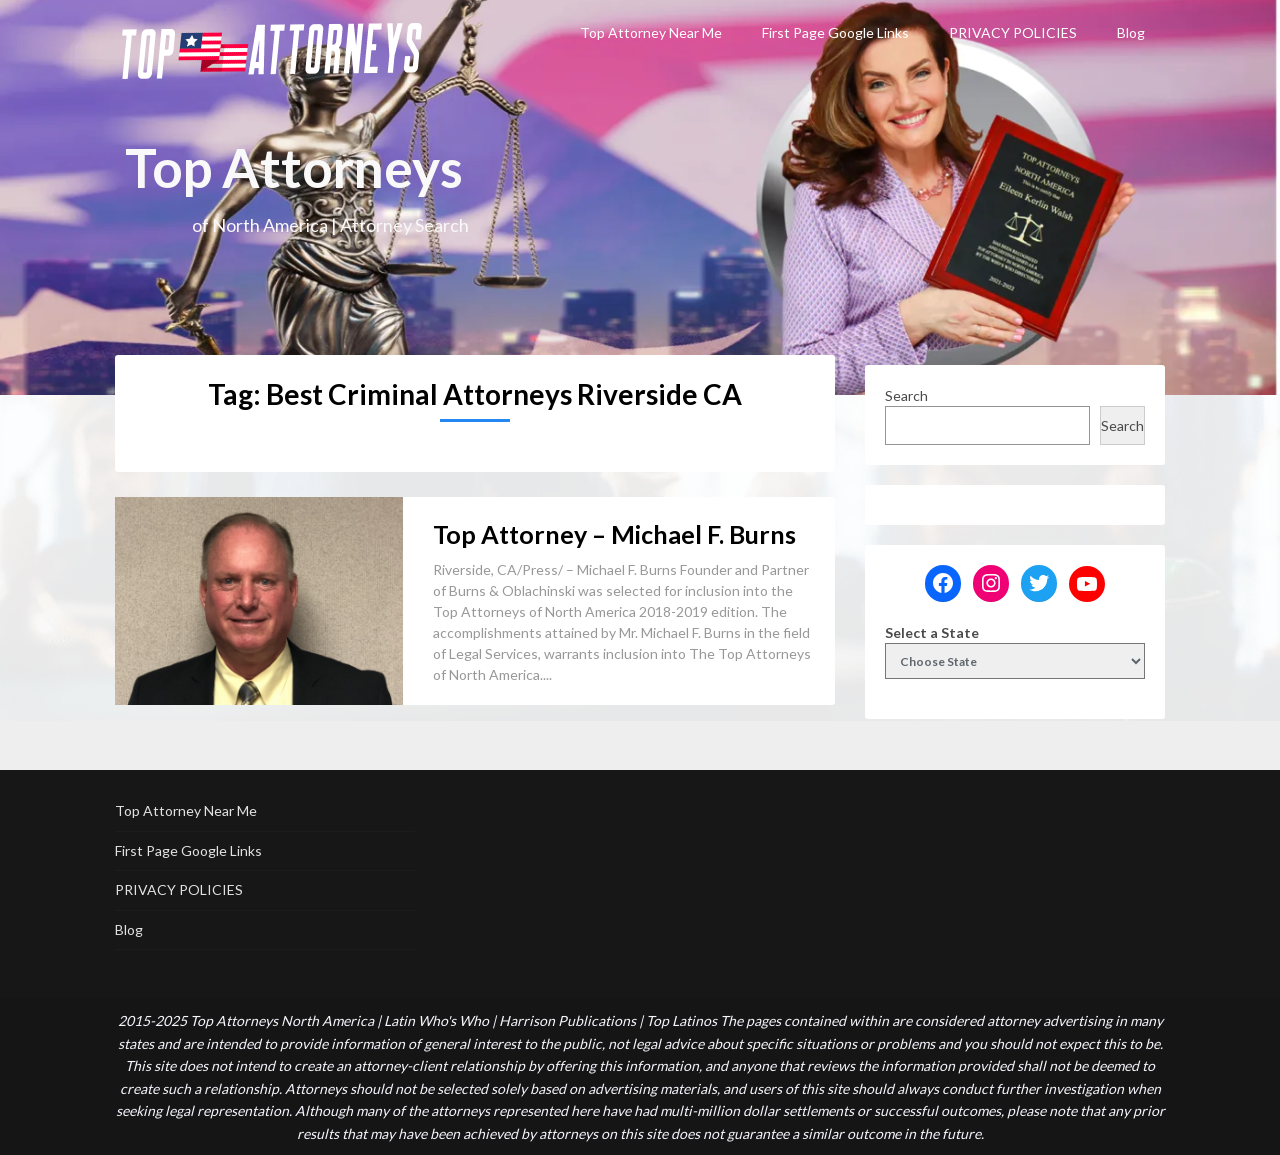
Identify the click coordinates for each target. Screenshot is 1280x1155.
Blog (1131, 32)
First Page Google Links (835, 32)
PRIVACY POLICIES (1013, 32)
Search (906, 395)
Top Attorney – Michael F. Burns (614, 534)
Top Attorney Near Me (651, 32)
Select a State (932, 632)
